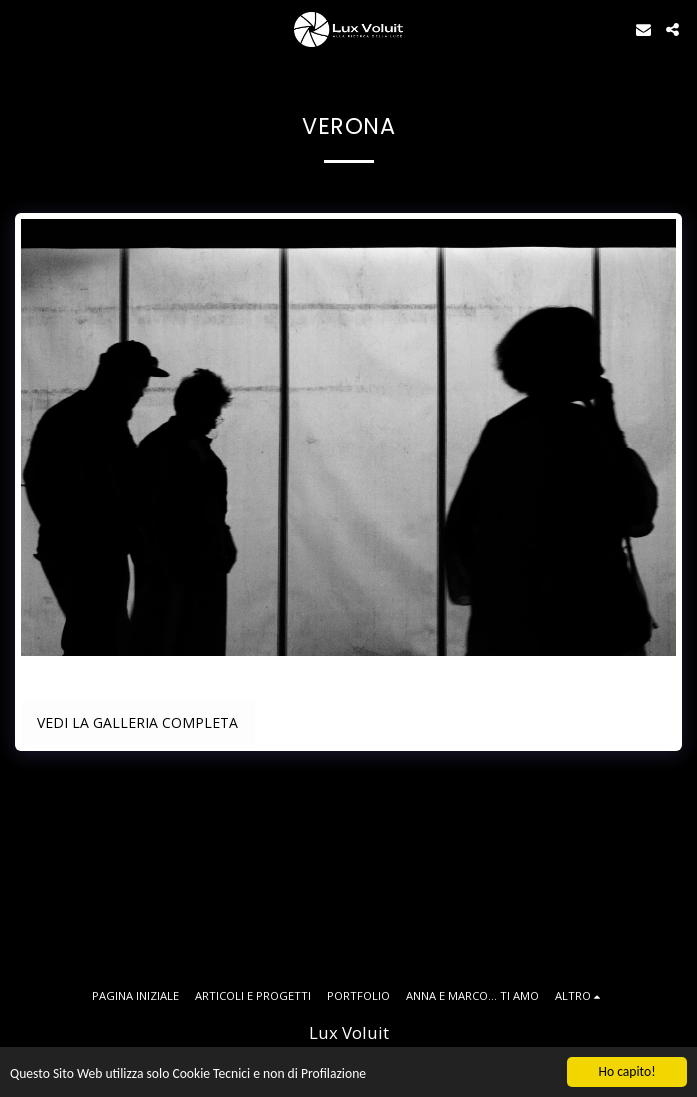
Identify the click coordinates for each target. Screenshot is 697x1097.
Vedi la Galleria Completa (137, 722)
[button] (22, 28)
